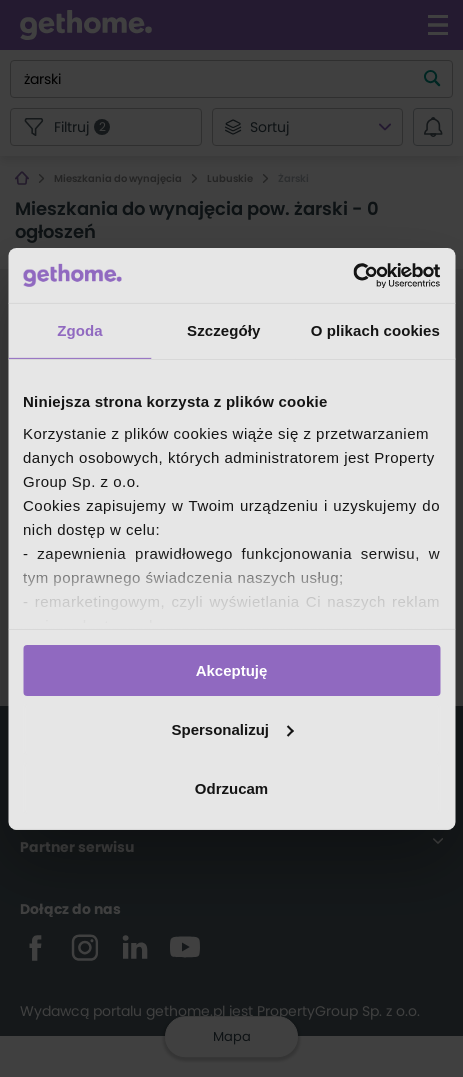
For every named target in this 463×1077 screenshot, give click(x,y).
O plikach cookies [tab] (375, 330)
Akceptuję (232, 670)
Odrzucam (231, 787)
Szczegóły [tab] (223, 330)
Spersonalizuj (232, 729)
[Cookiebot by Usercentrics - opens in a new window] (352, 275)
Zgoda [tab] (80, 330)
